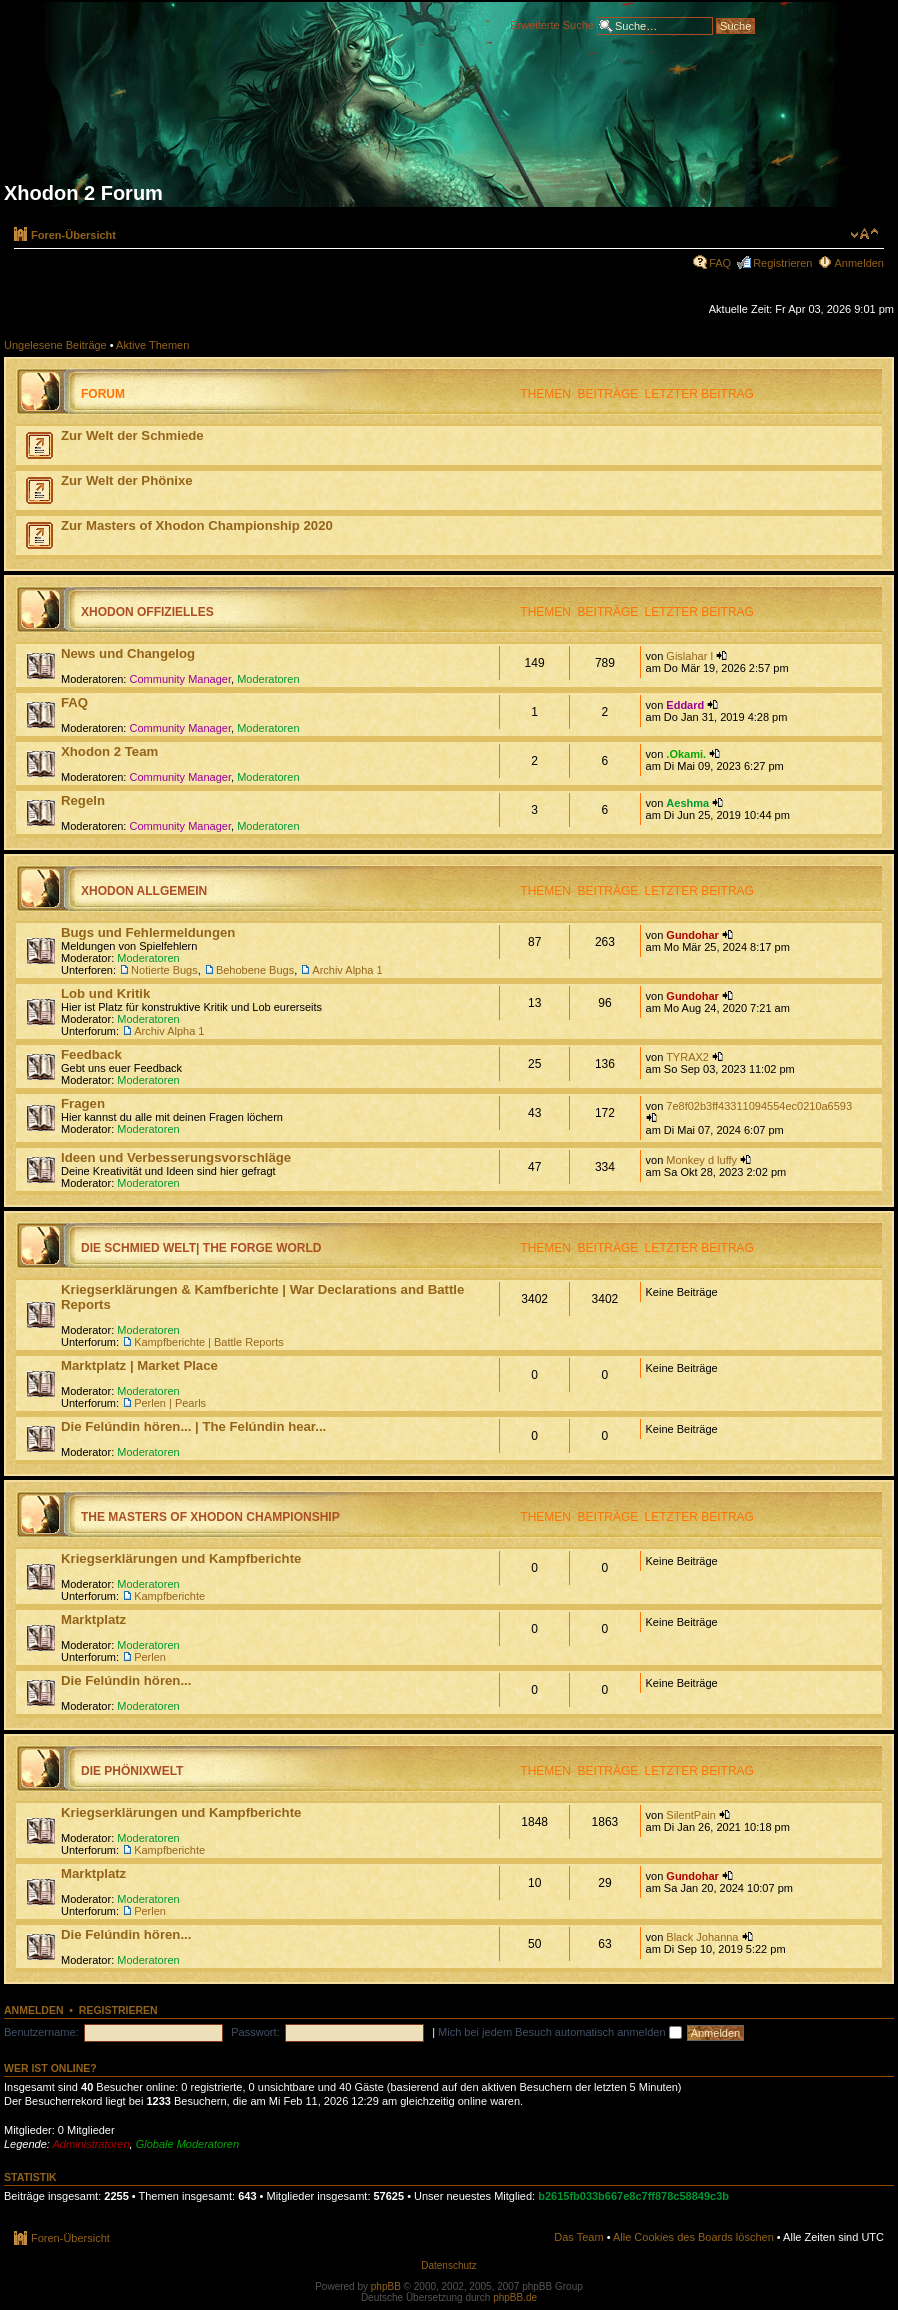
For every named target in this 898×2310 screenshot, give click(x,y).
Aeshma (687, 803)
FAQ (720, 263)
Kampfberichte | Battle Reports (209, 1342)
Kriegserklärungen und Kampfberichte (181, 1558)
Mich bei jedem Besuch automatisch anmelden (560, 2032)
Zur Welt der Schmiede (132, 435)
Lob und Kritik (105, 993)
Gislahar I (689, 656)
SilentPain (691, 1815)
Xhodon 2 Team (109, 751)
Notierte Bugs (164, 970)
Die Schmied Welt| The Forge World (201, 1248)
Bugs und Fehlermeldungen (148, 932)
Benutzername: (41, 2032)
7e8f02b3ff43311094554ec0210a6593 (759, 1106)
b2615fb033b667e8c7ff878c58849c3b (633, 2196)
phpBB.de (515, 2297)
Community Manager (181, 679)
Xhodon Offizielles (147, 612)
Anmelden (859, 263)
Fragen (83, 1103)
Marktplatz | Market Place (139, 1365)
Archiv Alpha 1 (347, 970)
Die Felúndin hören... (126, 1680)
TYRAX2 (687, 1057)
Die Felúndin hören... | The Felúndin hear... (193, 1426)
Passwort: (255, 2032)
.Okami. (686, 754)
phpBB (386, 2286)
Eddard (685, 705)
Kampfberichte (169, 1596)
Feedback (91, 1054)
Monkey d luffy (701, 1160)
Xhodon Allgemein (144, 891)
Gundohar (692, 935)
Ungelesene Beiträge (55, 345)
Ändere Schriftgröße (864, 234)
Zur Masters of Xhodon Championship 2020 (197, 525)
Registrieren (782, 263)
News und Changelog (128, 653)
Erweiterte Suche (552, 24)
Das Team (578, 2237)
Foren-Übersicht (73, 235)
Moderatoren (268, 679)
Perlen (150, 1657)
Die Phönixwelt (132, 1771)
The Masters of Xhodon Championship (210, 1517)
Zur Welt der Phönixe (127, 480)
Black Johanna (702, 1937)
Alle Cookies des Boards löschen (693, 2237)
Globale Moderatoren (187, 2144)
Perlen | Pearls (170, 1403)
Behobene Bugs (255, 970)
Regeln (83, 800)
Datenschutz (449, 2265)
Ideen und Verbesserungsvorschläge (176, 1157)
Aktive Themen (152, 345)
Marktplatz (93, 1619)
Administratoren (91, 2144)
